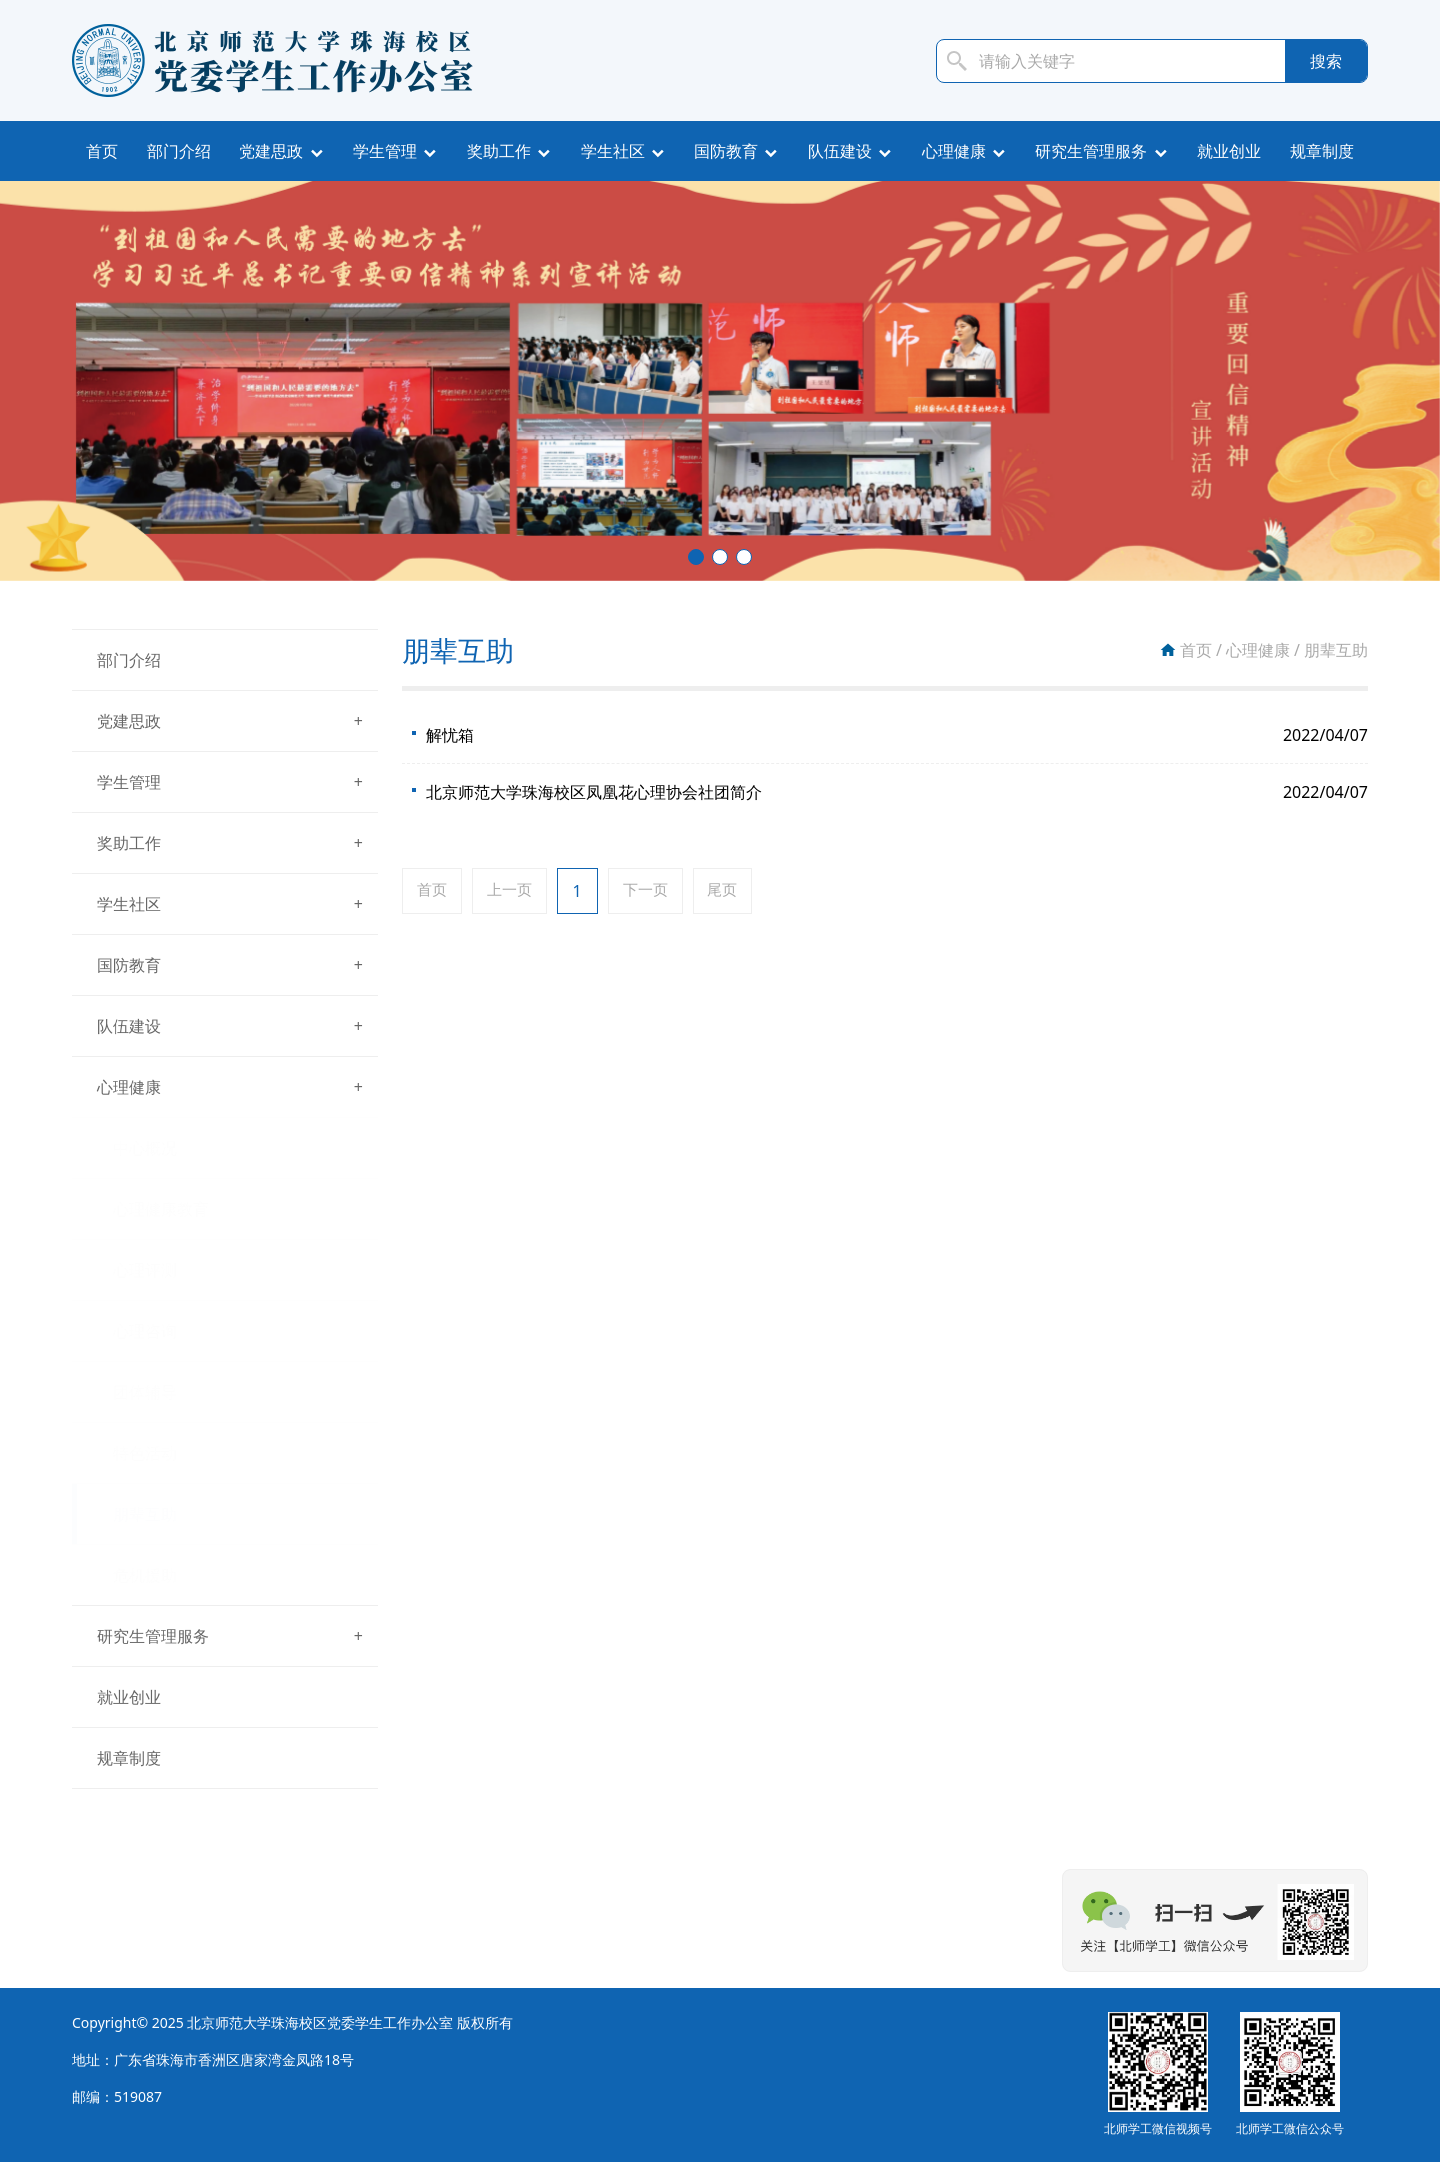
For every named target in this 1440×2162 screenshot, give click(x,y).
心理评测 (145, 1270)
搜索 (1326, 61)
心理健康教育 (161, 1209)
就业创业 (1229, 151)
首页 (102, 151)
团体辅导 (145, 1392)
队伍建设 (840, 151)
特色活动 (145, 1453)
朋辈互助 (145, 1514)
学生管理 (385, 151)
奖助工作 (499, 151)
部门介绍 (179, 151)
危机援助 (145, 1575)
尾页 (739, 891)
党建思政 (271, 151)
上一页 (516, 891)
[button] (696, 557)
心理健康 (954, 151)
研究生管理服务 (1091, 151)
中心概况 (145, 1148)
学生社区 (613, 151)
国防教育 (726, 151)
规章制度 (1322, 151)
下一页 (657, 891)
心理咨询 (145, 1331)
